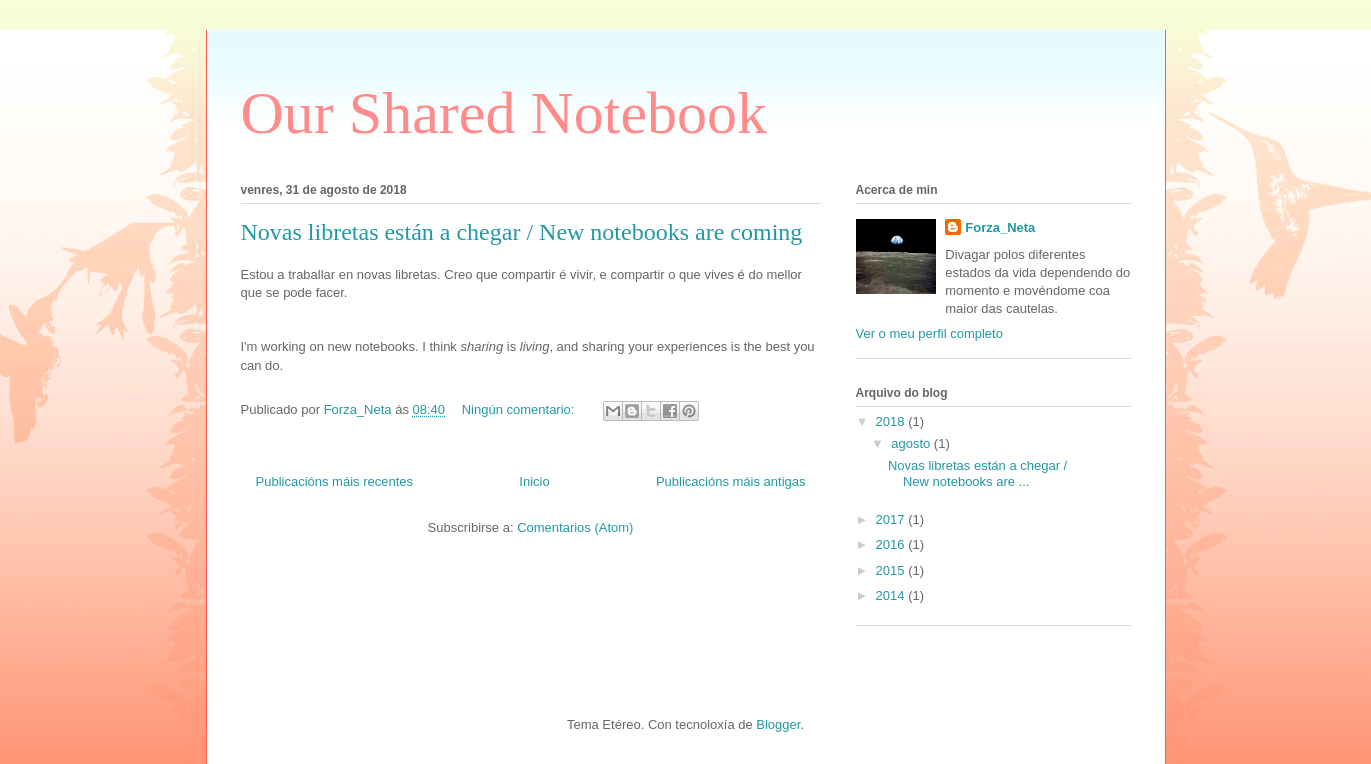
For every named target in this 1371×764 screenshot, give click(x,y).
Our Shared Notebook (504, 113)
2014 (892, 595)
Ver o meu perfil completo (929, 333)
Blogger (778, 724)
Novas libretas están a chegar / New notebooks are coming (522, 232)
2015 (892, 570)
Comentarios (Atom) (575, 527)
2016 (892, 544)
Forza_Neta (1000, 227)
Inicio (534, 481)
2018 (892, 421)
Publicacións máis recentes (335, 481)
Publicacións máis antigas (731, 481)
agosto (912, 443)
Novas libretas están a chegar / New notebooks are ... (977, 473)
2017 (892, 519)
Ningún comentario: (520, 409)
